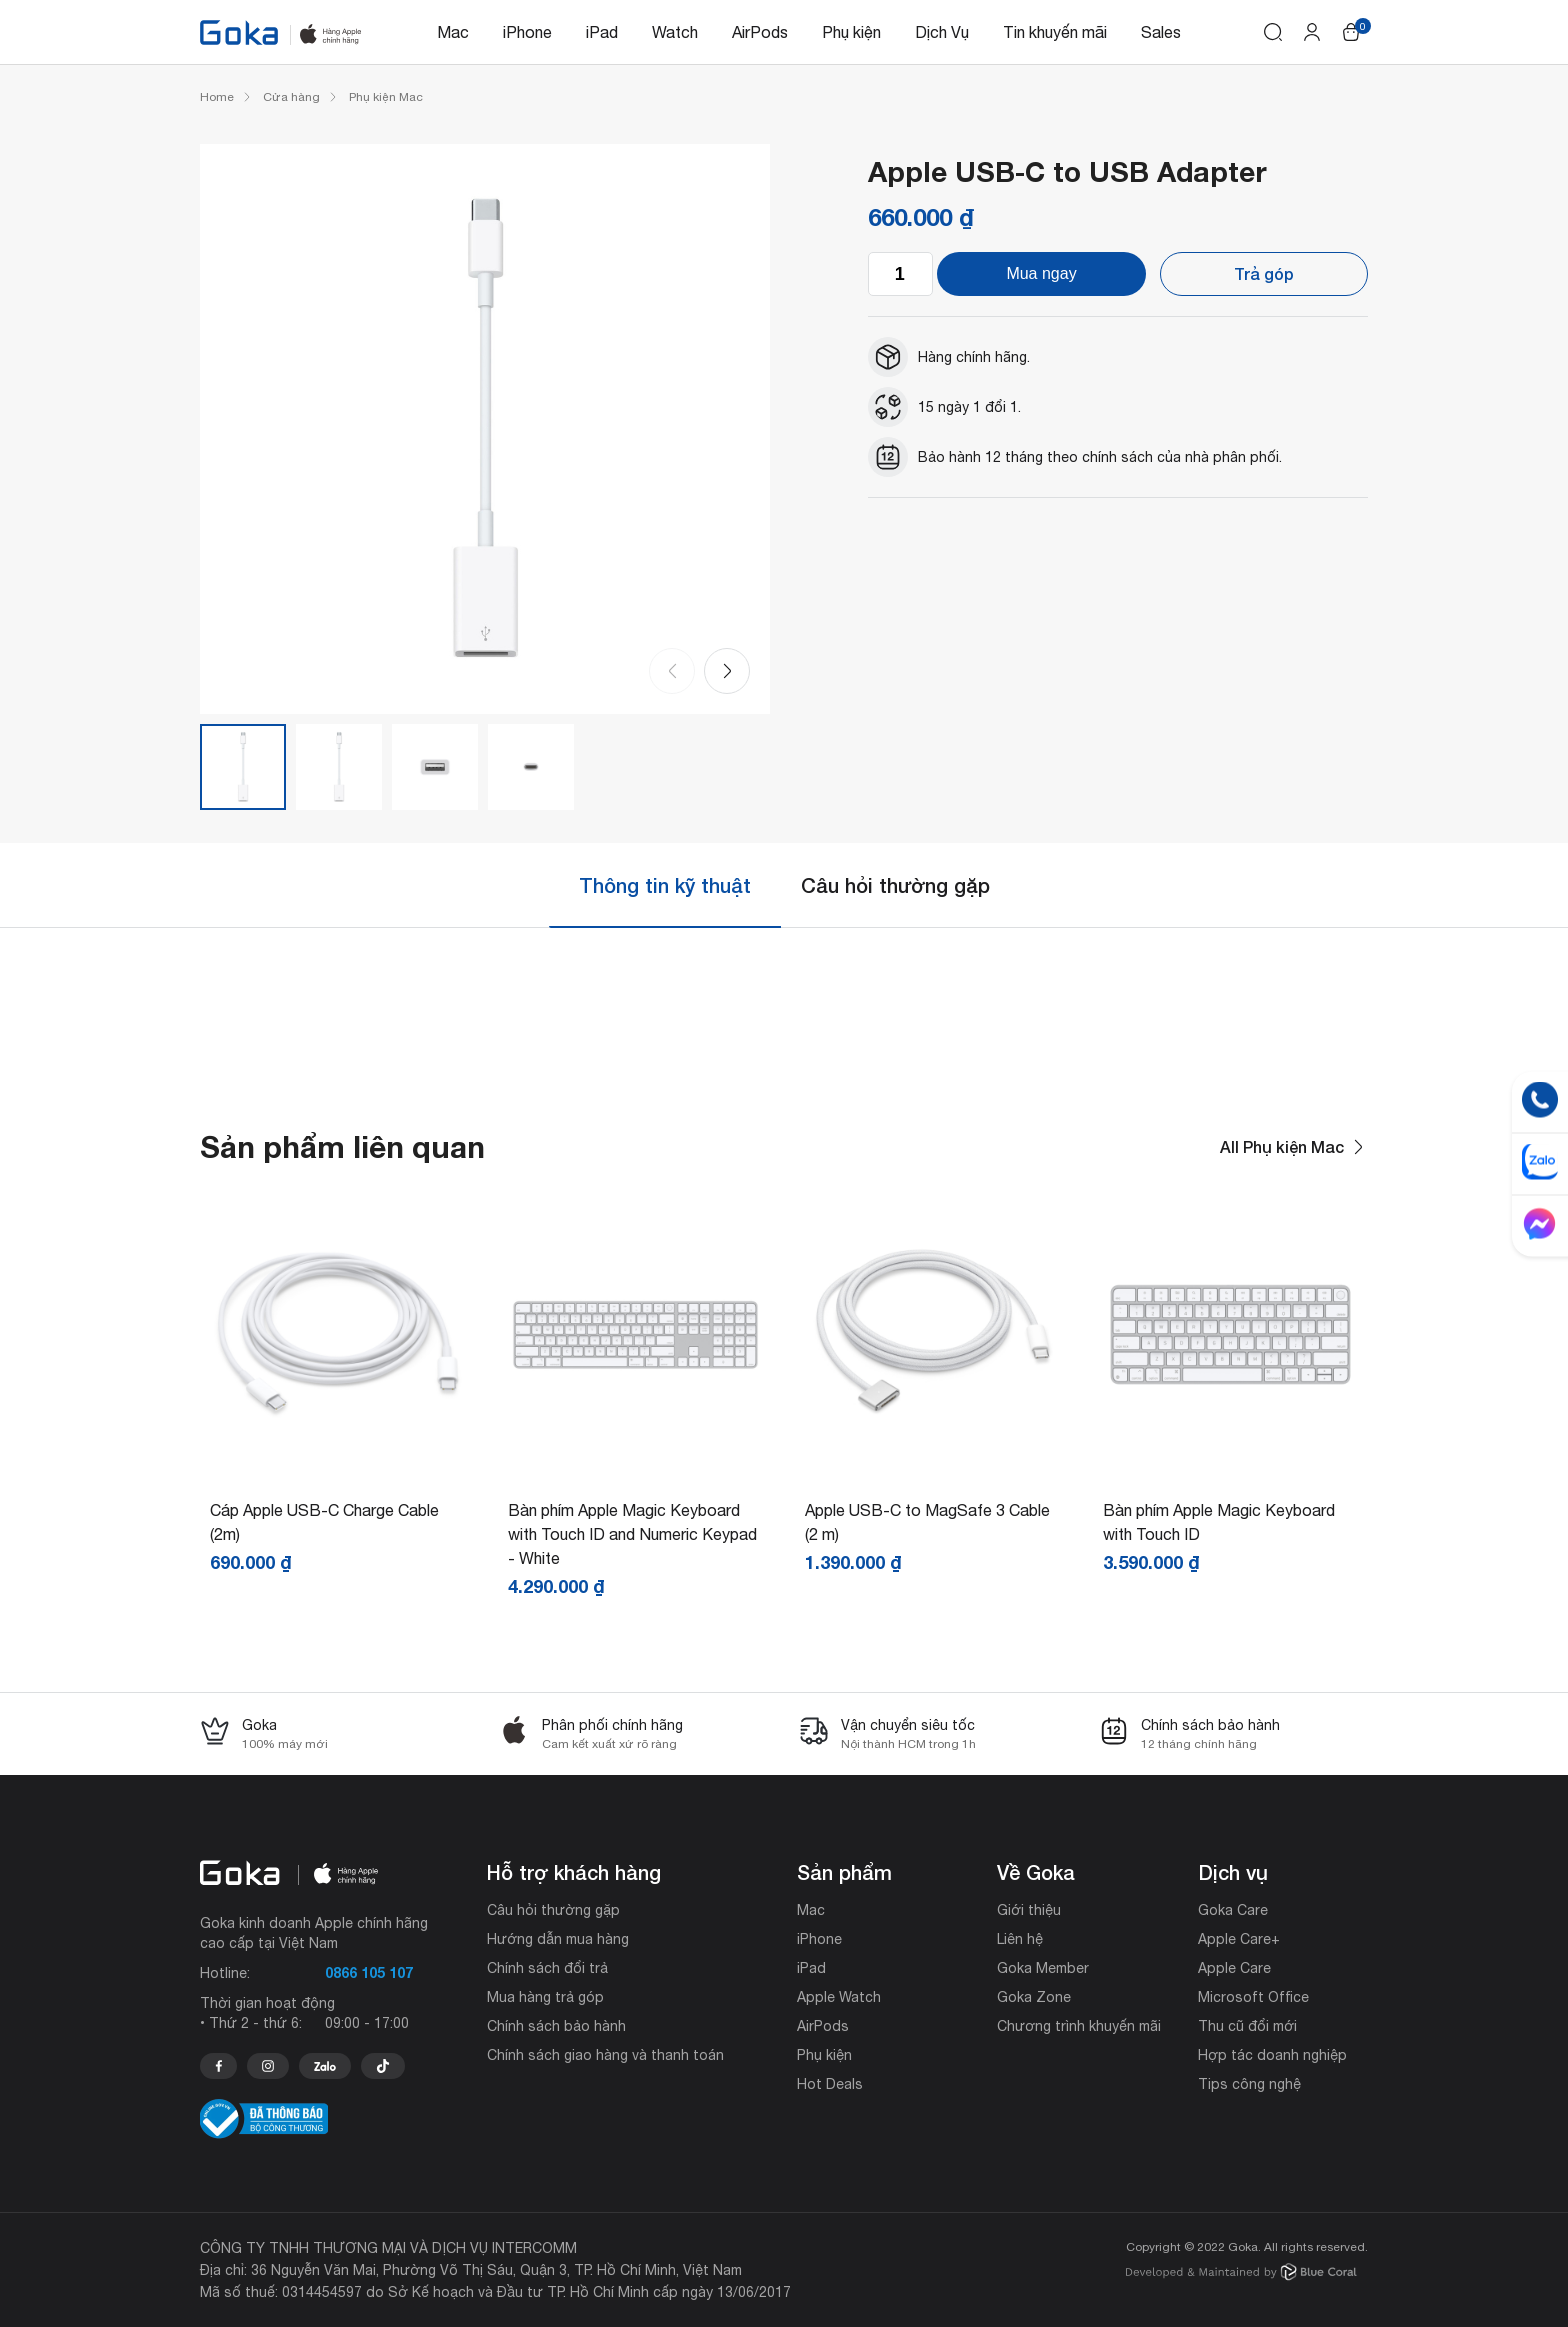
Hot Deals (830, 2084)
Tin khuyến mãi (1055, 32)
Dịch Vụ (942, 32)
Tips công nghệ (1249, 2084)
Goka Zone (1034, 1997)
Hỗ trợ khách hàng (574, 1872)
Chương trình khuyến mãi (1079, 2026)
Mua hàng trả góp (545, 1997)
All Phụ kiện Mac (1294, 1147)
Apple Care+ (1239, 1939)
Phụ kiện (851, 32)
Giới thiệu (1029, 1910)
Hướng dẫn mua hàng (558, 1939)
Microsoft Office (1253, 1997)
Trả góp (1264, 273)
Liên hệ (1020, 1939)
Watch (675, 32)
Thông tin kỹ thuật (665, 885)
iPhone (527, 32)
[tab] (665, 885)
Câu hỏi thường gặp (895, 885)
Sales (1161, 32)
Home (217, 97)
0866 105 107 (369, 1972)
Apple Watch (839, 1997)
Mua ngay (1041, 273)
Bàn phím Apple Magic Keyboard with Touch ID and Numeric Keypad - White (632, 1534)
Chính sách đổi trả (547, 1968)
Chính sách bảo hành (556, 2026)
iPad (602, 32)
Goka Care (1233, 1910)
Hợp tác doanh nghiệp (1272, 2055)
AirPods (760, 32)
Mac (453, 32)
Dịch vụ (1233, 1872)
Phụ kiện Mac (386, 97)
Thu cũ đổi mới (1247, 2026)
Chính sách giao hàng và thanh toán (605, 2055)
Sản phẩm (844, 1872)
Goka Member (1043, 1968)
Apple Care (1234, 1968)
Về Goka (1036, 1872)
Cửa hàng (291, 97)
